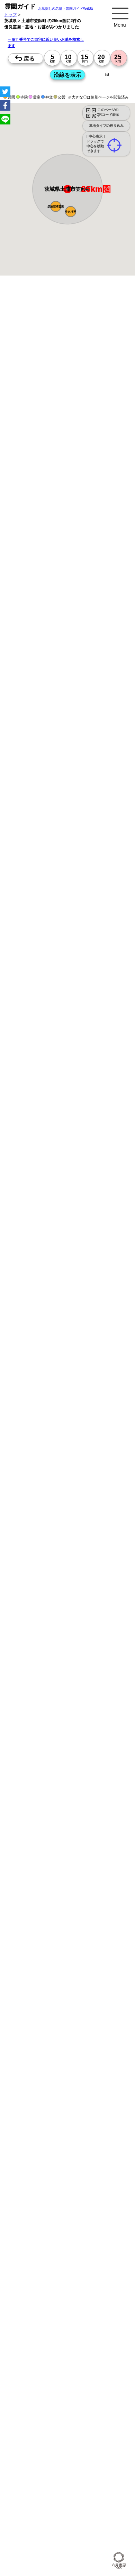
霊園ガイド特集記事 (78, 2073)
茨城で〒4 (50, 2251)
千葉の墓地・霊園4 (36, 2372)
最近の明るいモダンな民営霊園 (47, 2087)
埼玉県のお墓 (30, 2470)
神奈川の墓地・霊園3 (77, 2341)
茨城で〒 (90, 2221)
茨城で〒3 (27, 2244)
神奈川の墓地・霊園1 (77, 2303)
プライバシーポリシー (39, 2501)
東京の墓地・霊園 (65, 2288)
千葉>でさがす (97, 2280)
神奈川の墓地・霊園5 (77, 2379)
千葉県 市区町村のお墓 (85, 2448)
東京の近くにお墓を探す (41, 2478)
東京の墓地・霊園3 (36, 2341)
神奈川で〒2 (29, 2228)
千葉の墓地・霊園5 (75, 2387)
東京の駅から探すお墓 (106, 2161)
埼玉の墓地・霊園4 (79, 2364)
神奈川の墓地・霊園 (104, 2288)
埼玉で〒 (50, 2221)
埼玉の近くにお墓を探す (90, 2486)
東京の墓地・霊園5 (36, 2379)
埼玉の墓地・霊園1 (36, 2311)
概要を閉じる (94, 378)
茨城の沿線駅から (108, 2206)
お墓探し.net (106, 2516)
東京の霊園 (54, 2509)
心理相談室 (98, 2531)
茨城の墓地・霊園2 (75, 2334)
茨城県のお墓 (87, 2470)
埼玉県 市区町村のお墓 (39, 2448)
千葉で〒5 (50, 2259)
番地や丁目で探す (73, 2394)
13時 (67, 803)
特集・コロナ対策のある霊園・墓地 (51, 2102)
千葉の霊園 (106, 2509)
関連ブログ (78, 2524)
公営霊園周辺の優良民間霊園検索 (49, 2140)
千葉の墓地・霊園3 (75, 2349)
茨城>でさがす (31, 2288)
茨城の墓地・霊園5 (36, 2394)
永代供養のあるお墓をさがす (98, 2110)
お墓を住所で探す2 (36, 2463)
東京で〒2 (112, 2221)
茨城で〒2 (98, 2228)
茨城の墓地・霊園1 (36, 2318)
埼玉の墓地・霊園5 (36, 2387)
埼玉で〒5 (27, 2259)
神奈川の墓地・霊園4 (38, 2364)
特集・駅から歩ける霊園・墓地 (47, 2094)
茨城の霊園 (52, 2516)
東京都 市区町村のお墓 (39, 2440)
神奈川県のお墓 (100, 2463)
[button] (70, 211)
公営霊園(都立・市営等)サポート (48, 2132)
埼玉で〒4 (98, 2244)
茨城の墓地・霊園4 (75, 2372)
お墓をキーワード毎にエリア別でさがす (55, 2154)
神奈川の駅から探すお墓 (41, 2169)
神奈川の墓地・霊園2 (38, 2326)
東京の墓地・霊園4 (75, 2356)
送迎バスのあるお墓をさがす (45, 2125)
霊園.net (56, 2524)
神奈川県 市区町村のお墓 (87, 2440)
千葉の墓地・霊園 (71, 2296)
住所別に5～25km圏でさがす (45, 2273)
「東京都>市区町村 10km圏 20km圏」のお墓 (59, 2402)
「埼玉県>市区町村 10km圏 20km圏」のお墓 (59, 2417)
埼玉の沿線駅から (34, 2206)
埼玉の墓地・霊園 (34, 2296)
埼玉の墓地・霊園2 (79, 2326)
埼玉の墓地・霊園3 (36, 2349)
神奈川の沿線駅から (73, 2198)
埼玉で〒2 (54, 2228)
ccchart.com (73, 2531)
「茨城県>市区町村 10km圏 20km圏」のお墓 (59, 2432)
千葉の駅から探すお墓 (39, 2177)
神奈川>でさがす (34, 2280)
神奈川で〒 (28, 2221)
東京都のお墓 (69, 2463)
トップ (10, 14)
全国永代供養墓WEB (37, 2073)
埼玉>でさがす (66, 2280)
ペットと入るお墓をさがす (43, 2110)
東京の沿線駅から (34, 2198)
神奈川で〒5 (96, 2251)
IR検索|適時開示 (33, 2539)
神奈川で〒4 (74, 2244)
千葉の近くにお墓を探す (41, 2486)
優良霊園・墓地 (32, 1052)
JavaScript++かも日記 (38, 2531)
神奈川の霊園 (80, 2509)
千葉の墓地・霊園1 (75, 2311)
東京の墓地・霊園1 (36, 2303)
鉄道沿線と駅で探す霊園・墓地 (47, 2184)
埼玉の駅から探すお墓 (88, 2169)
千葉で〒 (70, 2221)
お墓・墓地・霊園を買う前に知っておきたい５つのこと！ (72, 2058)
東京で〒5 (72, 2251)
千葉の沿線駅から (71, 2206)
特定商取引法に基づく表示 (88, 2501)
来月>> (106, 745)
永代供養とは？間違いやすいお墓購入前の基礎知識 (66, 2065)
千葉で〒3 (98, 2236)
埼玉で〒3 (76, 2236)
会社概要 (116, 2493)
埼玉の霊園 (28, 2516)
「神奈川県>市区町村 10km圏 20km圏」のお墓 (61, 2410)
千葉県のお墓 (58, 2470)
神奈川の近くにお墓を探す (92, 2478)
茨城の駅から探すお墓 (84, 2177)
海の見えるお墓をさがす (98, 2117)
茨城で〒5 (72, 2259)
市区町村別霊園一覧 (86, 2493)
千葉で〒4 (27, 2251)
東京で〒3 (27, 2236)
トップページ (56, 2050)
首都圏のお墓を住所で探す (89, 2455)
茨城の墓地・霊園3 (36, 2356)
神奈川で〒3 (52, 2236)
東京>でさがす (89, 2273)
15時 (67, 811)
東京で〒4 (50, 2244)
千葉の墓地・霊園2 (36, 2334)
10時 (67, 794)
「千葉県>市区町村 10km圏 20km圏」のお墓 (59, 2425)
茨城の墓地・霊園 (108, 2296)
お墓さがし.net (32, 2524)
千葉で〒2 (76, 2228)
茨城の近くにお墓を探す (41, 2493)
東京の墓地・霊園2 (75, 2318)
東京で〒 (98, 2213)
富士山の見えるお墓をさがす (45, 2117)
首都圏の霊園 (78, 2516)
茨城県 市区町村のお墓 (39, 2455)
